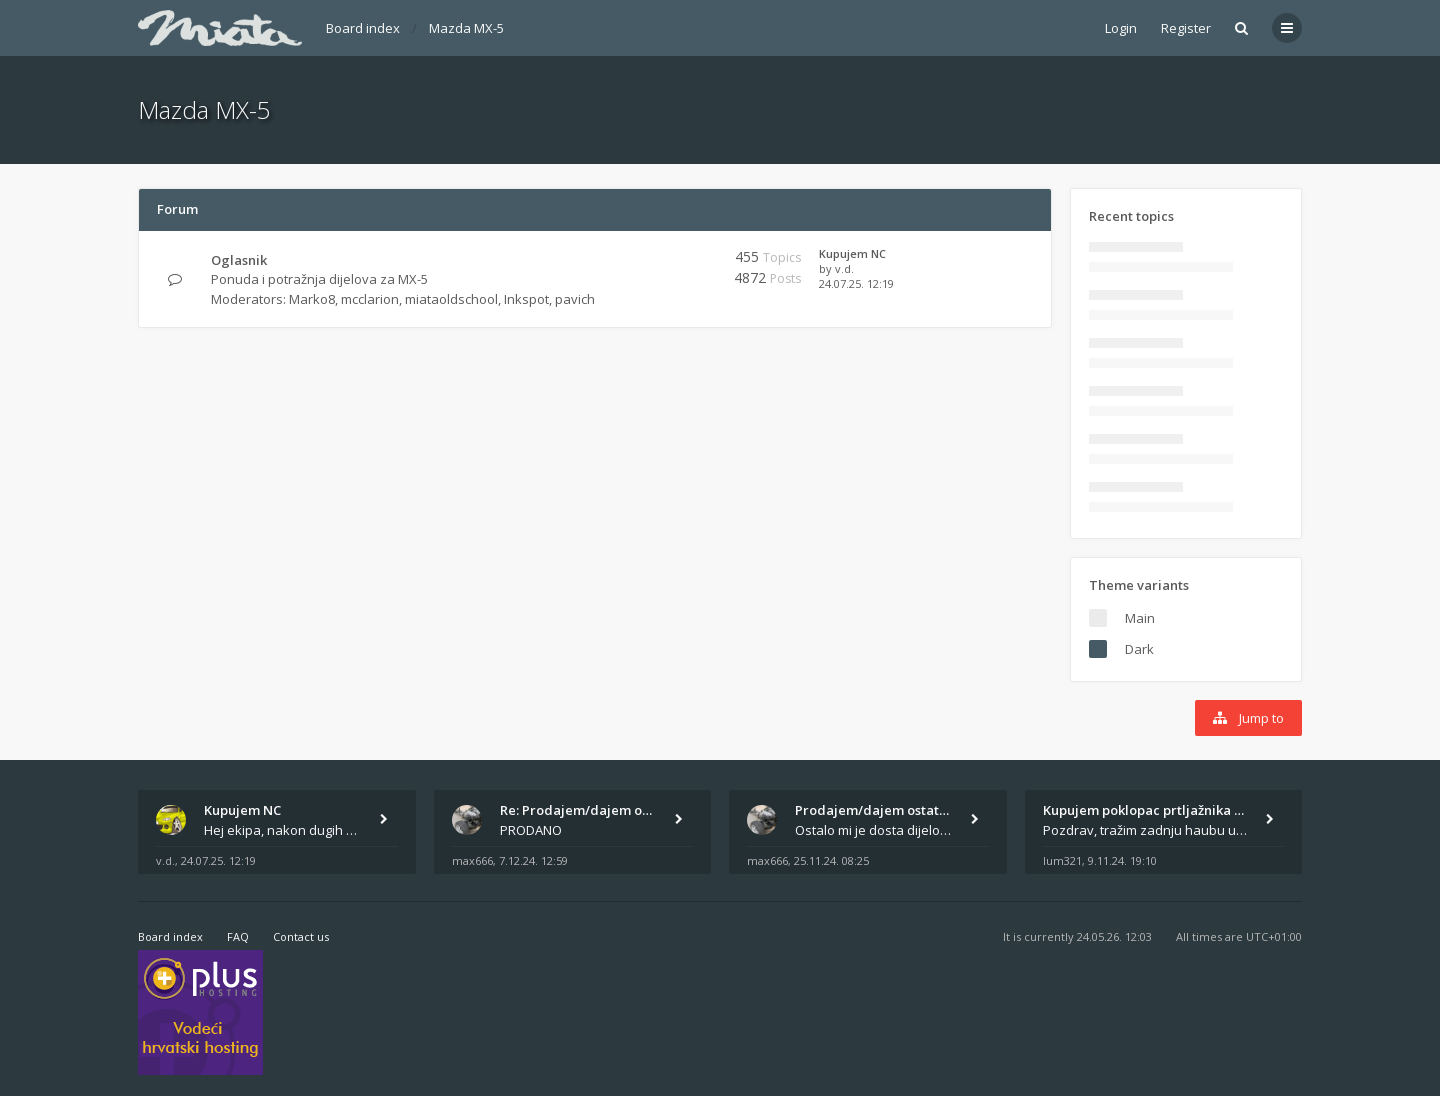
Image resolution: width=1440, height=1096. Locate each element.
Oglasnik (239, 260)
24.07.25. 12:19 (856, 283)
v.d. (844, 268)
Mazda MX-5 (466, 28)
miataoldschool (451, 299)
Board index (363, 28)
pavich (575, 299)
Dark (1139, 649)
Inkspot (526, 299)
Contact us (301, 936)
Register (1186, 28)
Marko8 (312, 299)
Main (1140, 618)
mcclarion (370, 299)
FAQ (238, 936)
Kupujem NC (852, 253)
